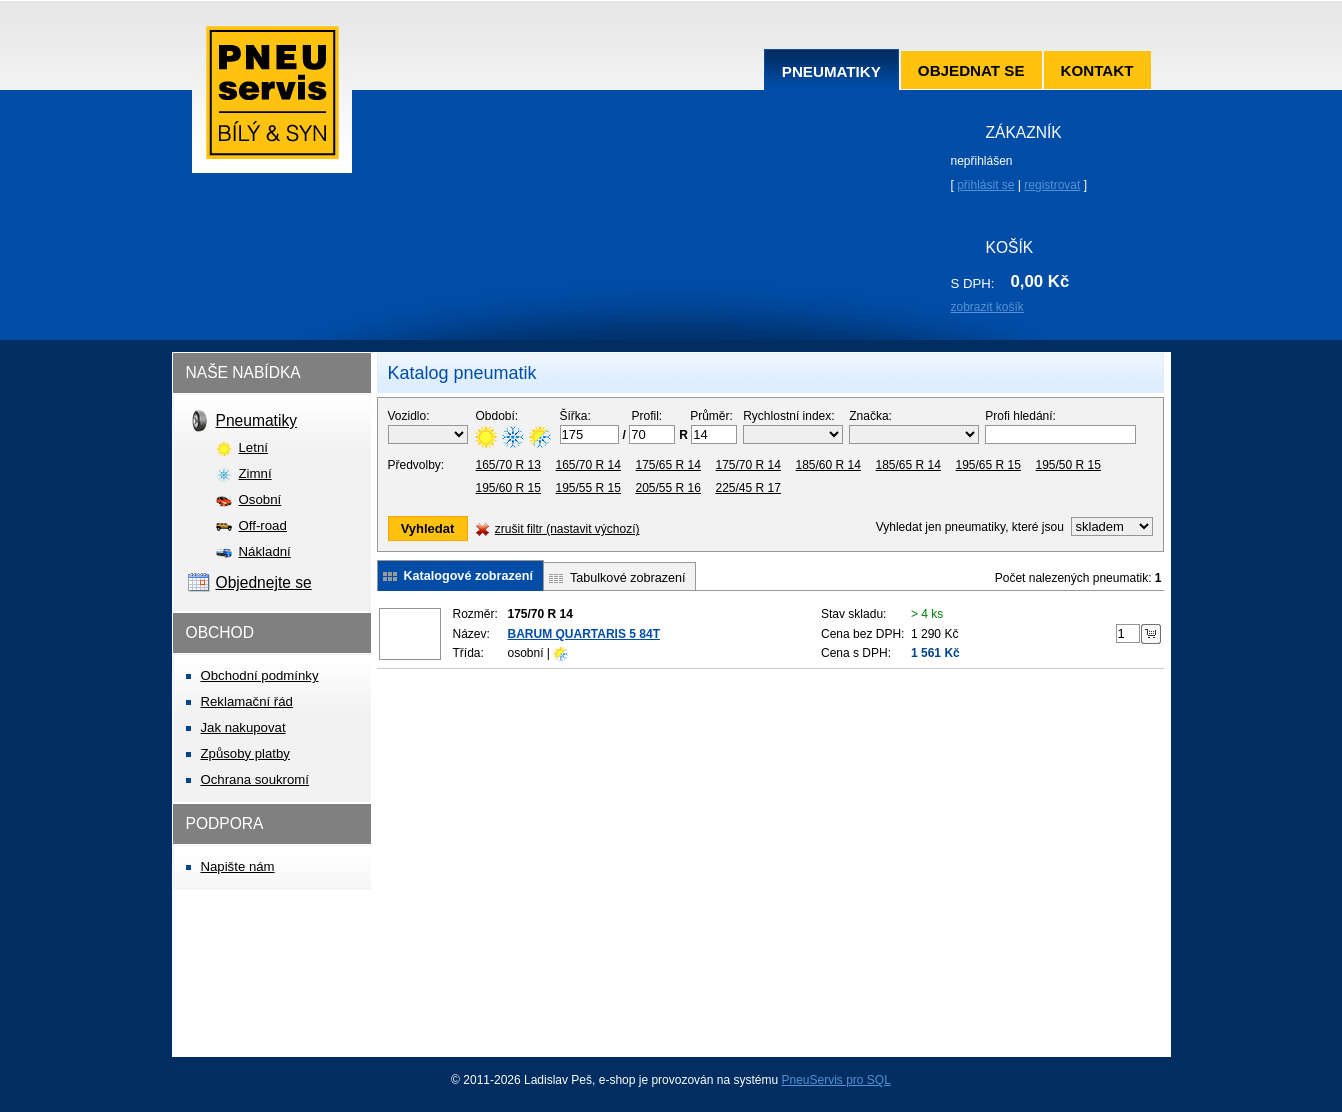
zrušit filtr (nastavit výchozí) (567, 529)
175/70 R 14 (748, 465)
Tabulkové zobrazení (628, 578)
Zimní (255, 473)
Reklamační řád (247, 701)
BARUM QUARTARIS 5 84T (584, 634)
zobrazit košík (987, 307)
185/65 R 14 (908, 465)
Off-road (263, 525)
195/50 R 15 (1068, 465)
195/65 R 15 (988, 465)
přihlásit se (985, 185)
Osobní (260, 499)
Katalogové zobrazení (468, 576)
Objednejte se (264, 582)
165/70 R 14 (588, 465)
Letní (253, 447)
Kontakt (1097, 70)
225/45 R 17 (748, 488)
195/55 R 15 (588, 488)
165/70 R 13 (508, 465)
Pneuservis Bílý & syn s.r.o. (272, 99)
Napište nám (238, 866)
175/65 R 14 (668, 465)
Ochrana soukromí (255, 779)
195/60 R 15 (508, 488)
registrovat (1052, 185)
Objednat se (971, 70)
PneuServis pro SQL (835, 1080)
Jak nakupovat (243, 727)
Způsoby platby (245, 753)
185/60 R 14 (828, 465)
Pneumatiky (831, 71)
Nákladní (265, 551)
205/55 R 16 (668, 488)
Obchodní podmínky (260, 675)
